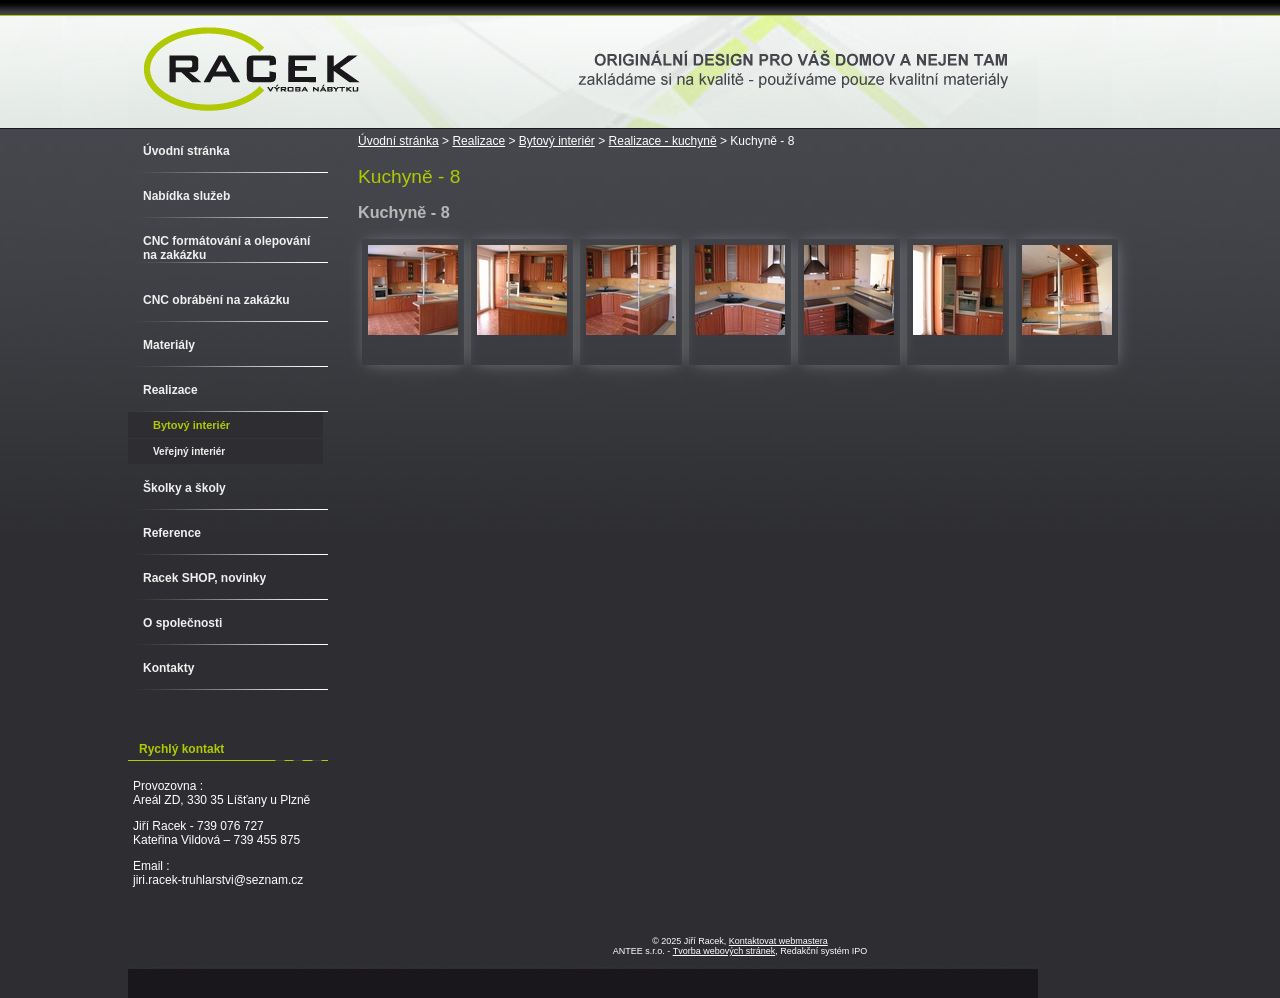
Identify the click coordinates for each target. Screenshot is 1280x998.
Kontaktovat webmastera (778, 941)
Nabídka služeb (186, 196)
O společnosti (182, 623)
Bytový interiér (557, 141)
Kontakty (168, 668)
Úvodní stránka (398, 141)
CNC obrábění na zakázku (216, 300)
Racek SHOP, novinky (204, 578)
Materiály (169, 345)
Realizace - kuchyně (663, 141)
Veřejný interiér (189, 451)
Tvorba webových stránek (724, 951)
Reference (172, 533)
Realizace (478, 141)
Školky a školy (184, 488)
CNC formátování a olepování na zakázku (226, 248)
